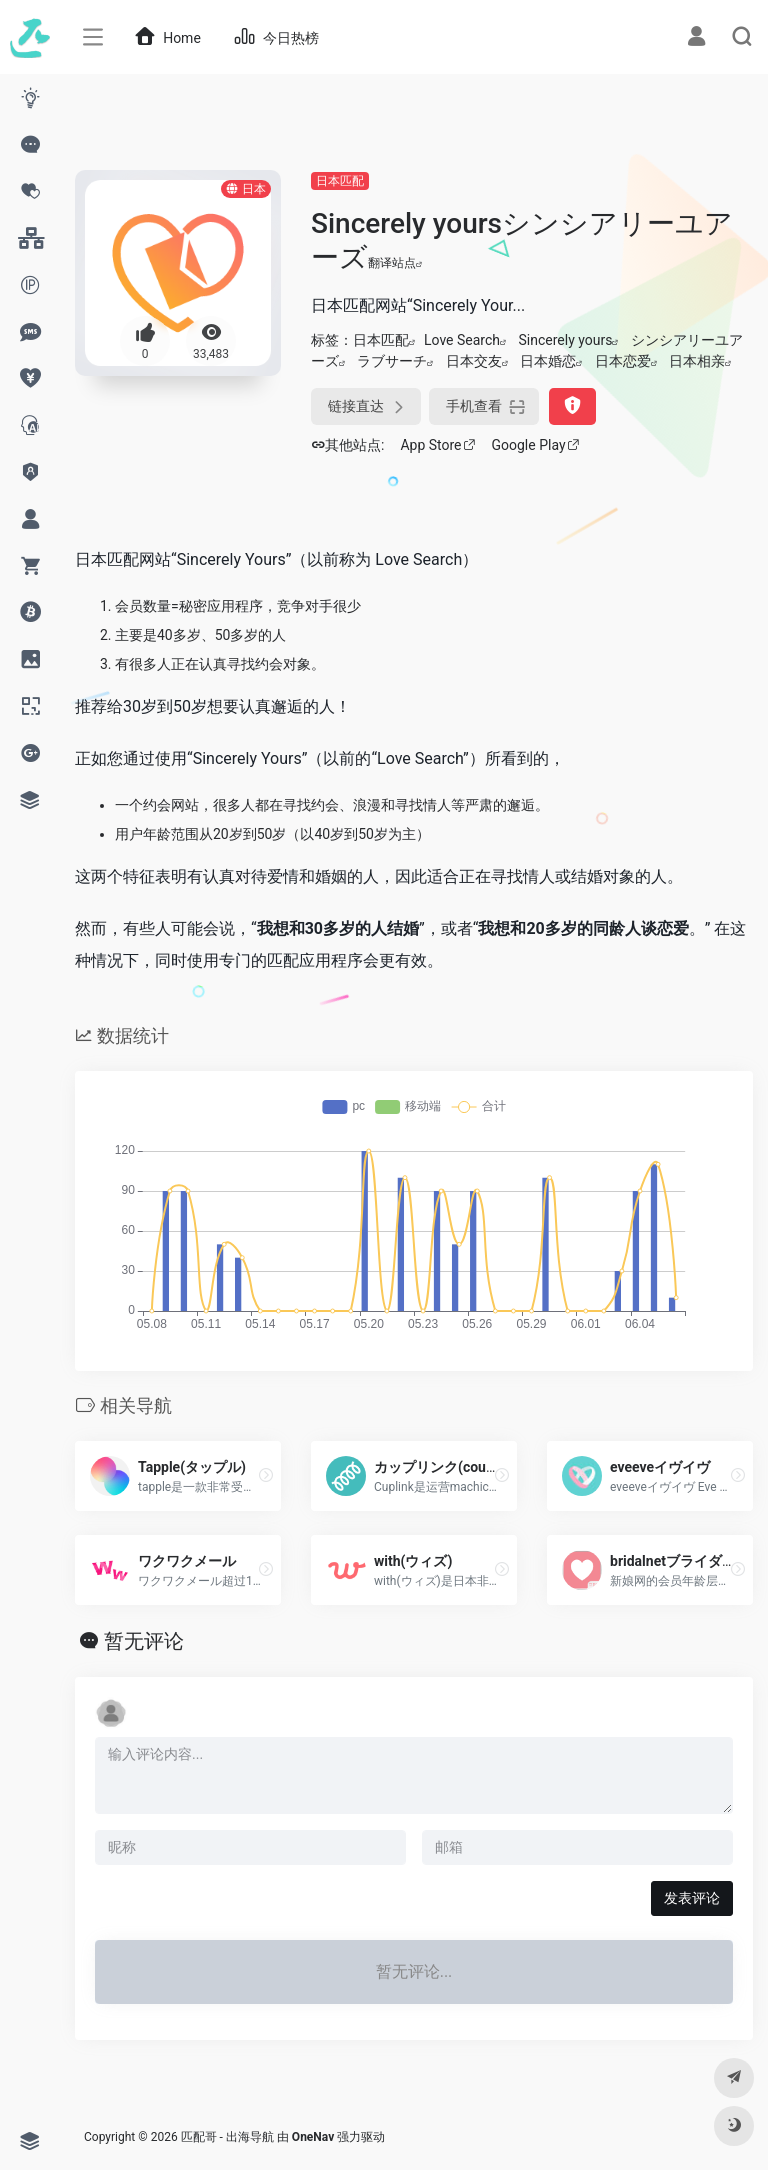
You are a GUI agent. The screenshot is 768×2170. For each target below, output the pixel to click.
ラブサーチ (392, 361)
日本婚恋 (548, 361)
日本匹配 (340, 181)
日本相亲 (697, 361)
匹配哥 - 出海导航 (227, 2137)
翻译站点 (395, 263)
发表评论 (692, 1898)
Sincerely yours (566, 340)
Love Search (462, 340)
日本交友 (474, 361)
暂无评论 (144, 1641)
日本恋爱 (623, 361)
